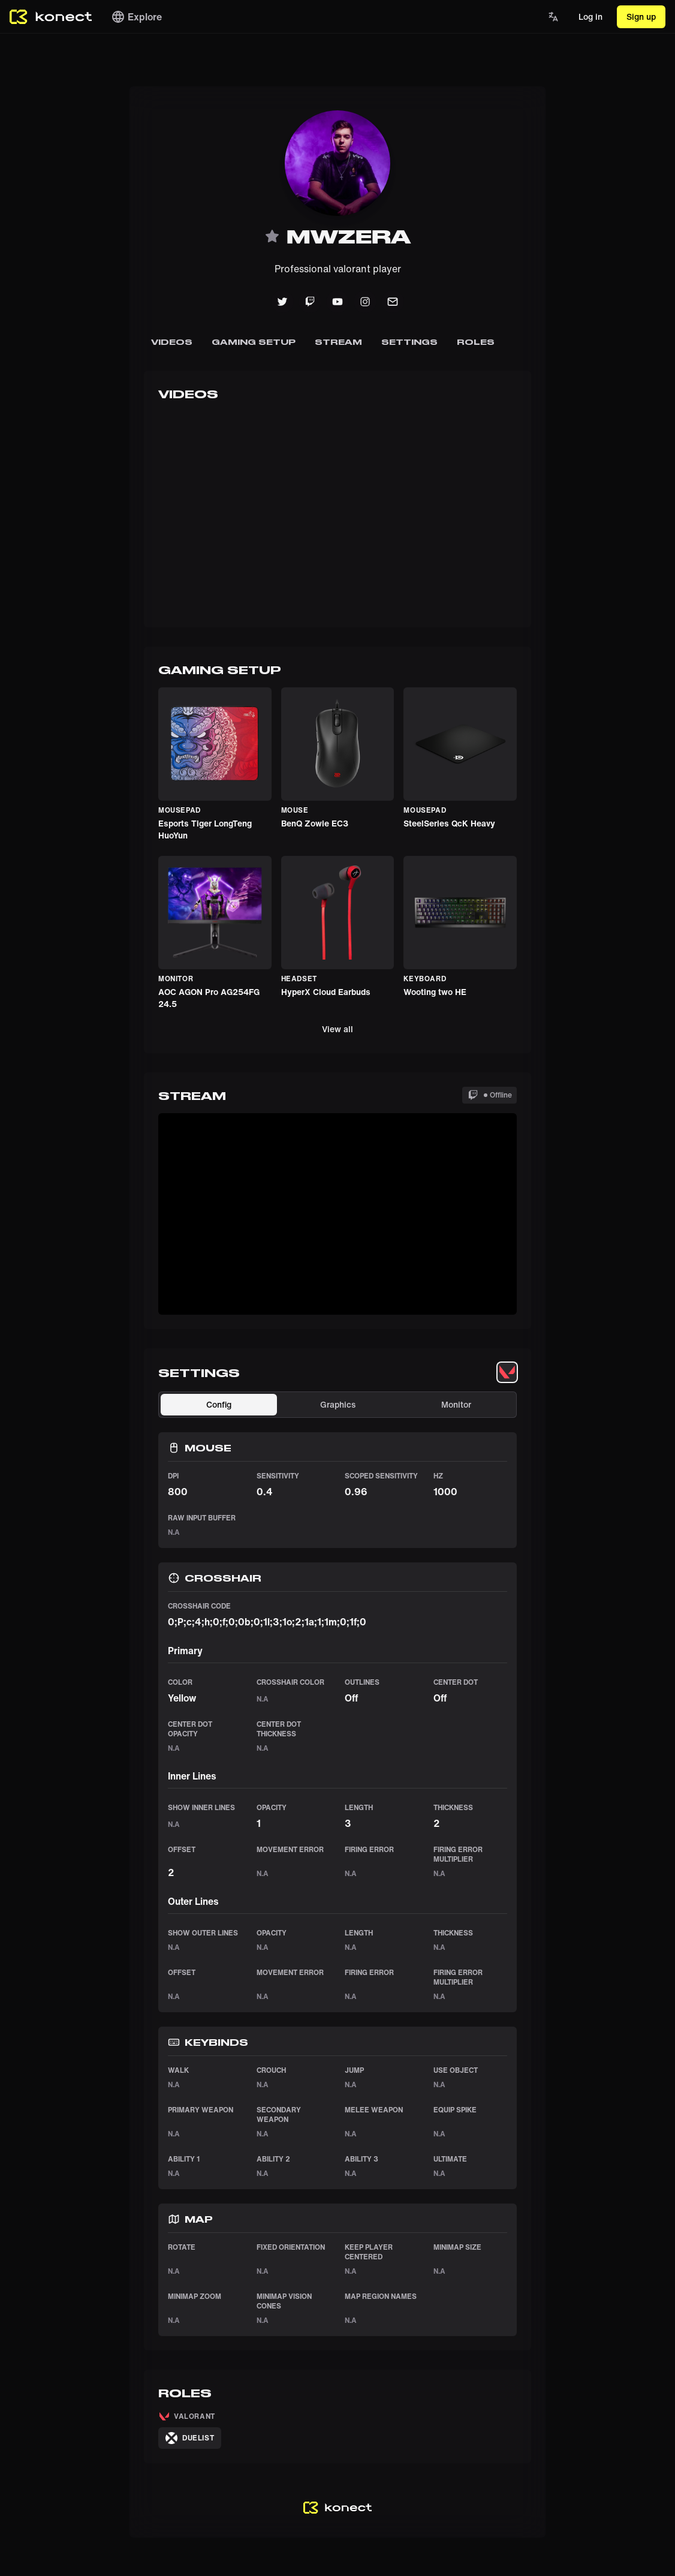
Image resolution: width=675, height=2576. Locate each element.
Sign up (641, 16)
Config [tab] (218, 1404)
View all (337, 1029)
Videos (172, 342)
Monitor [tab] (456, 1404)
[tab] (507, 1372)
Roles (475, 342)
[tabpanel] (337, 1863)
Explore (136, 17)
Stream (338, 342)
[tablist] (507, 1372)
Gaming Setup (254, 342)
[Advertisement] (48, 266)
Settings (409, 342)
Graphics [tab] (337, 1404)
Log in (590, 16)
